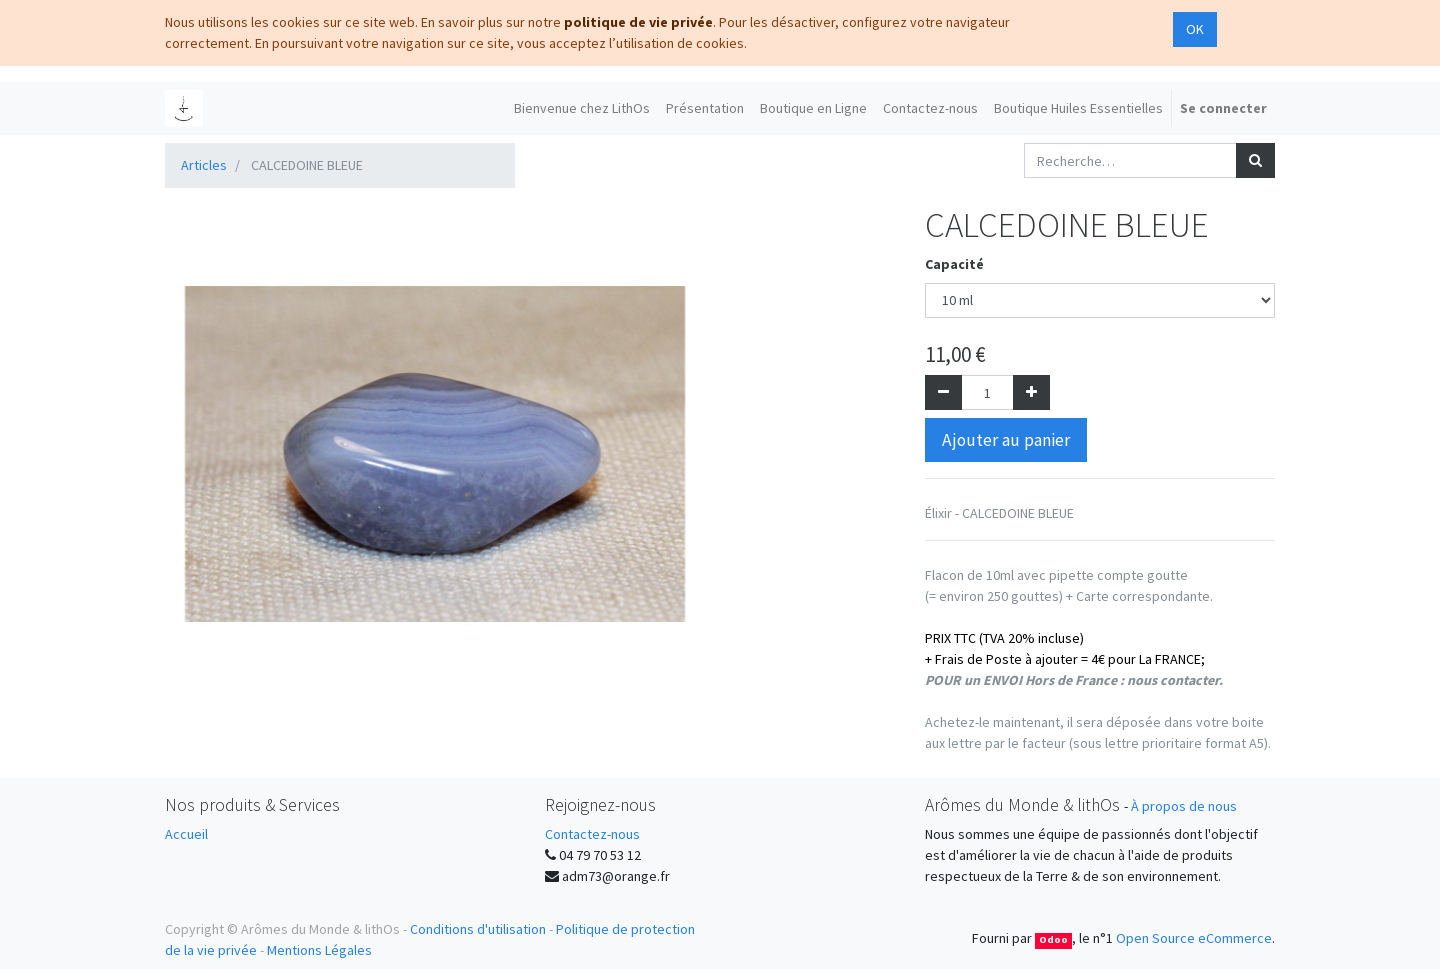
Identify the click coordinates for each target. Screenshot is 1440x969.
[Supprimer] (943, 392)
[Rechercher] (1255, 160)
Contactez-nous (592, 834)
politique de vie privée (638, 22)
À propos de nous (1184, 806)
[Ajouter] (1031, 392)
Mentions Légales (319, 950)
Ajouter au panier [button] (1006, 440)
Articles (204, 165)
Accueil (186, 834)
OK (1195, 29)
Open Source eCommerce (1194, 938)
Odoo (1053, 939)
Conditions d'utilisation (478, 929)
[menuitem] (582, 108)
